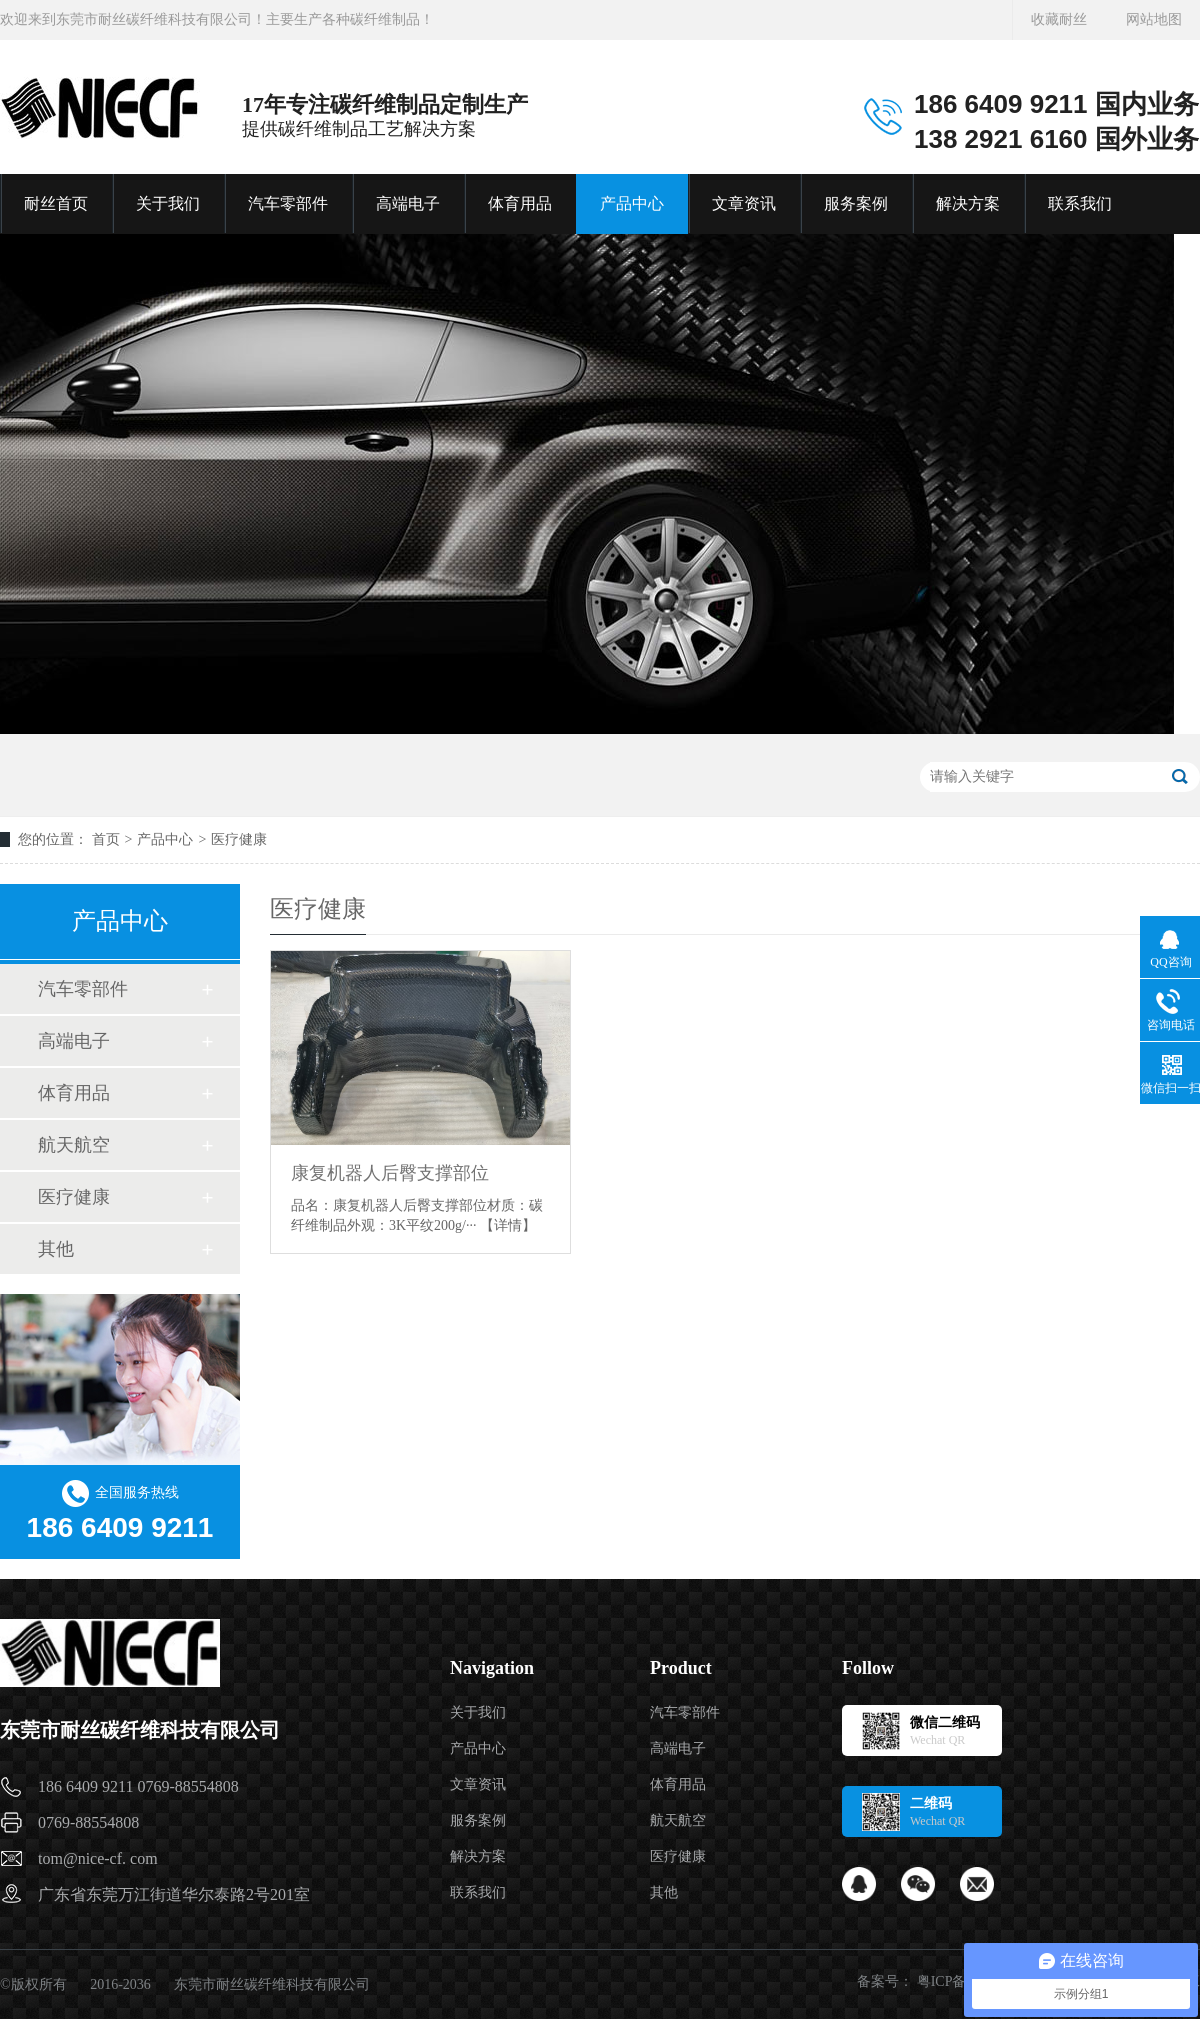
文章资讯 (744, 203)
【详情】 (508, 1225)
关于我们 (168, 203)
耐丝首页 (56, 203)
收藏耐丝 (1059, 19)
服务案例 (856, 203)
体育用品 (520, 203)
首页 (106, 839)
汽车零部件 (288, 203)
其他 (56, 1249)
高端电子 (408, 203)
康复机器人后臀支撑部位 (390, 1173)
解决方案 (968, 203)
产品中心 (632, 203)
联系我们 (1080, 203)
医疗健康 (239, 839)
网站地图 (1154, 19)
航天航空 (74, 1145)
